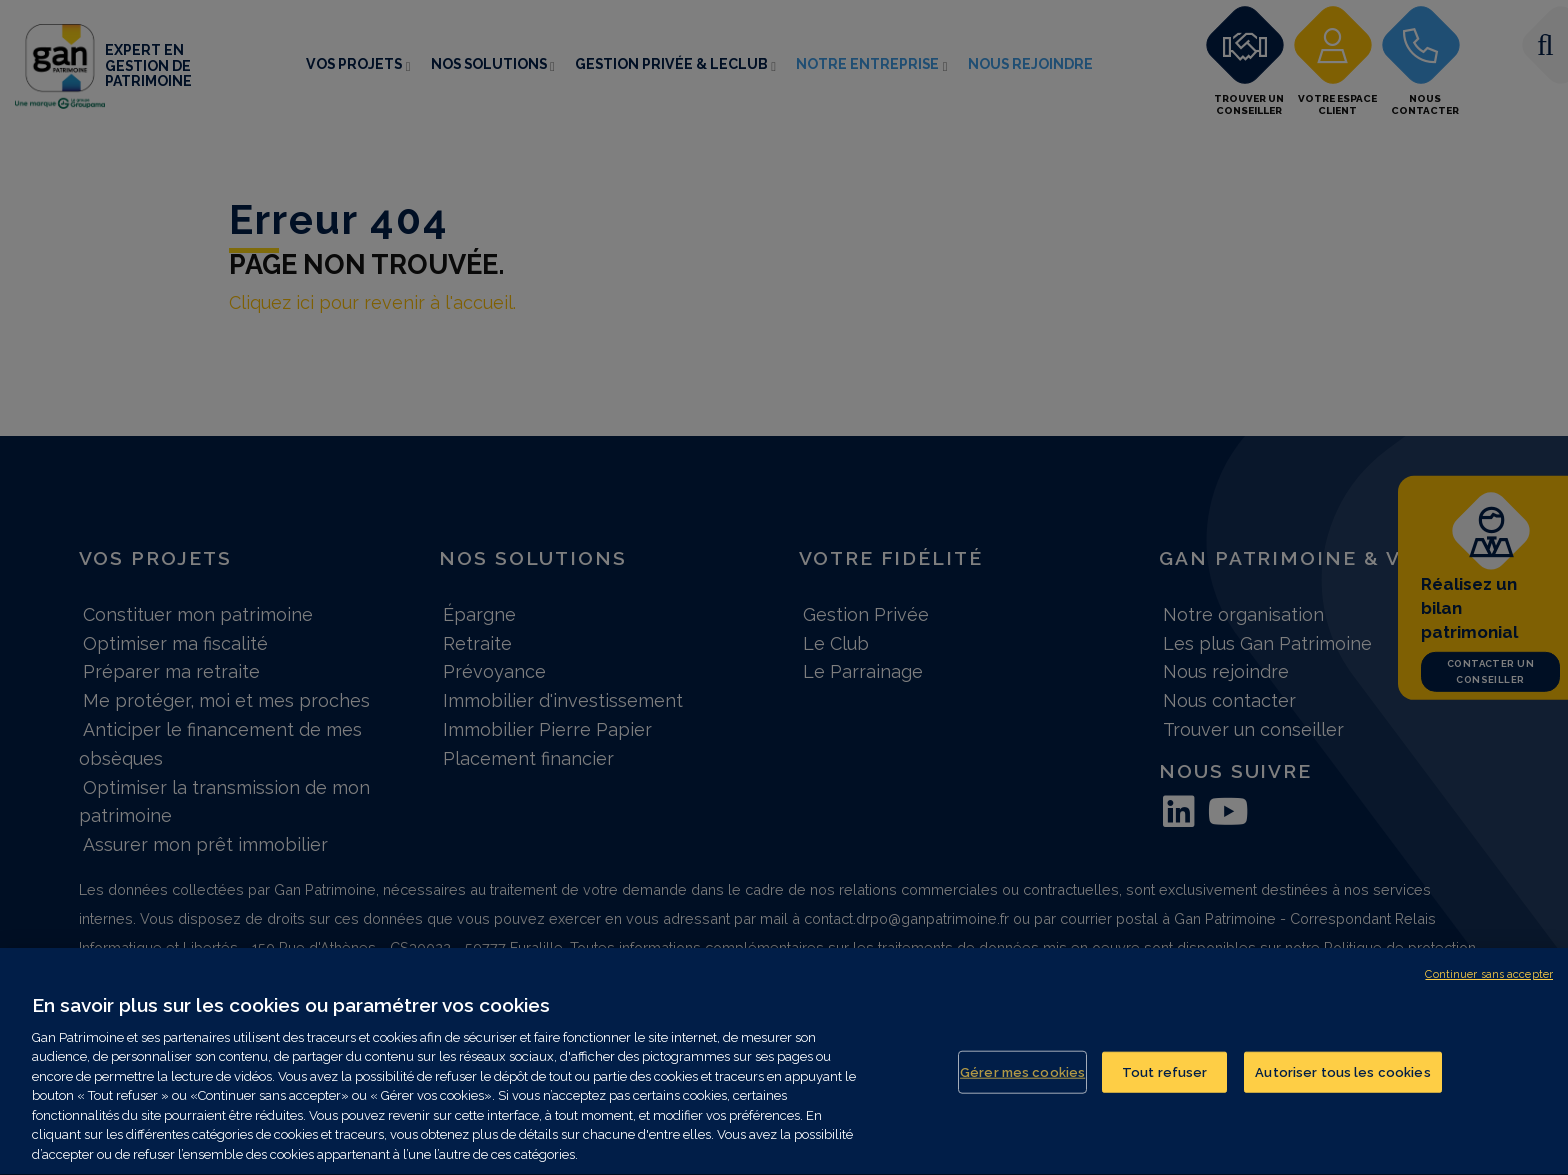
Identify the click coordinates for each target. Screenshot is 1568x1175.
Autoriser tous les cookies (1342, 1076)
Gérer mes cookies (1022, 1076)
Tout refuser (1165, 1076)
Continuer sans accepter (1489, 979)
